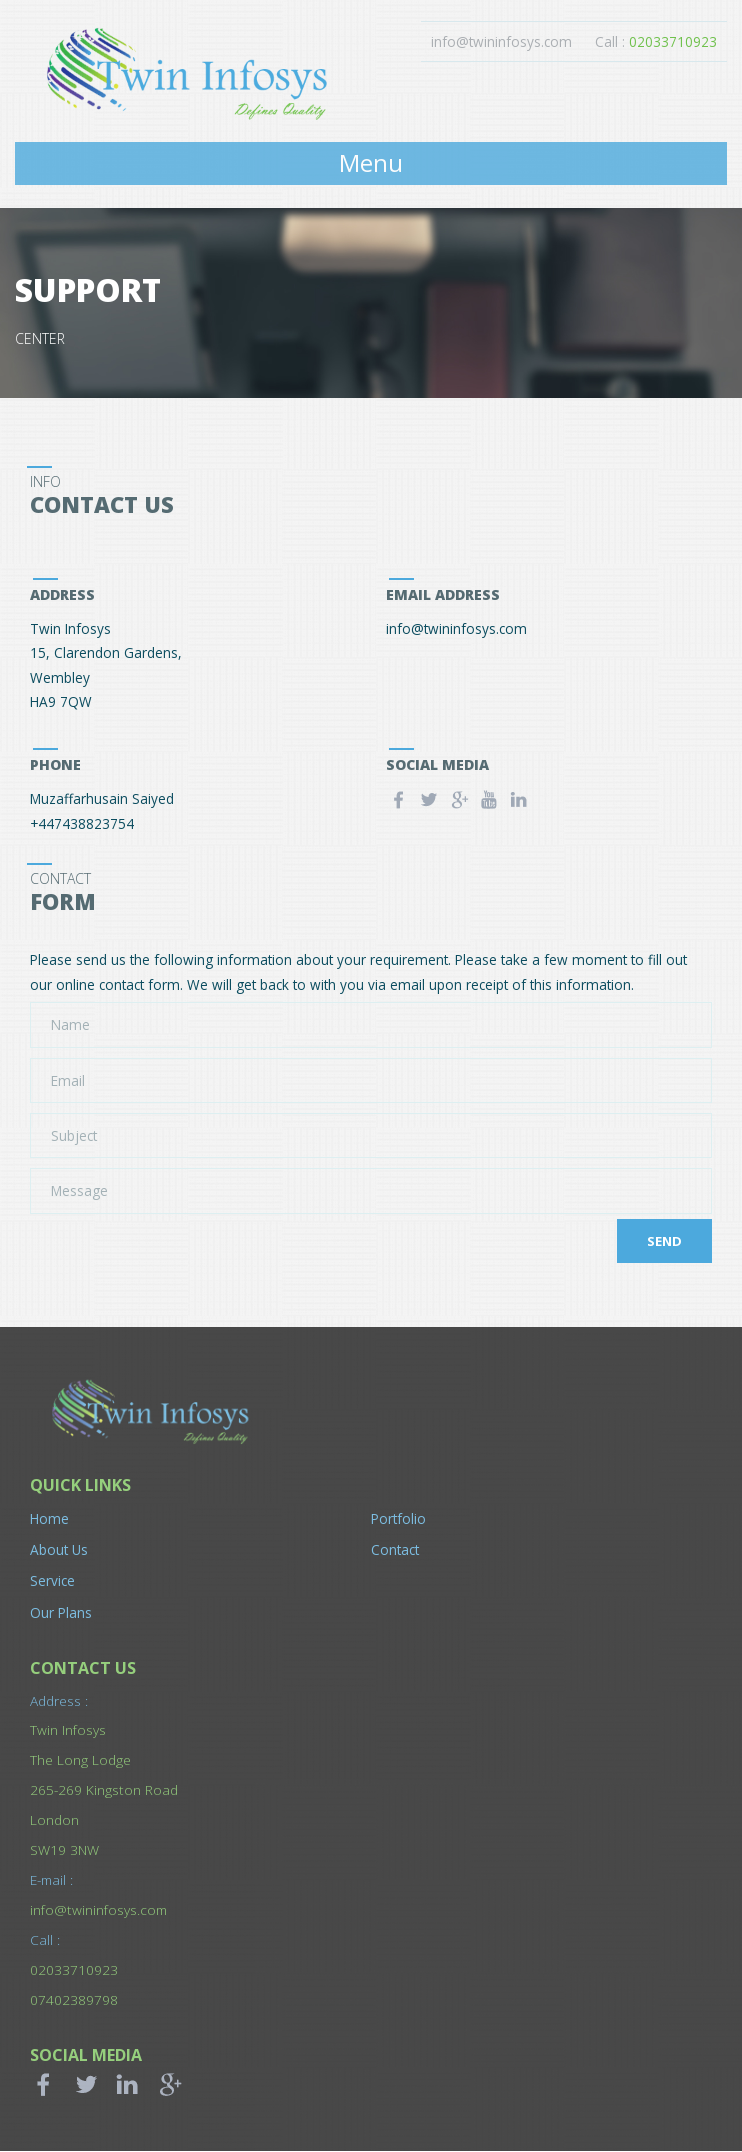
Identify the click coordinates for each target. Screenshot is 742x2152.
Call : (656, 41)
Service (52, 1581)
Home (49, 1519)
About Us (59, 1550)
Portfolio (398, 1519)
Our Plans (61, 1612)
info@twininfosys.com (500, 41)
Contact (395, 1550)
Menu (371, 163)
